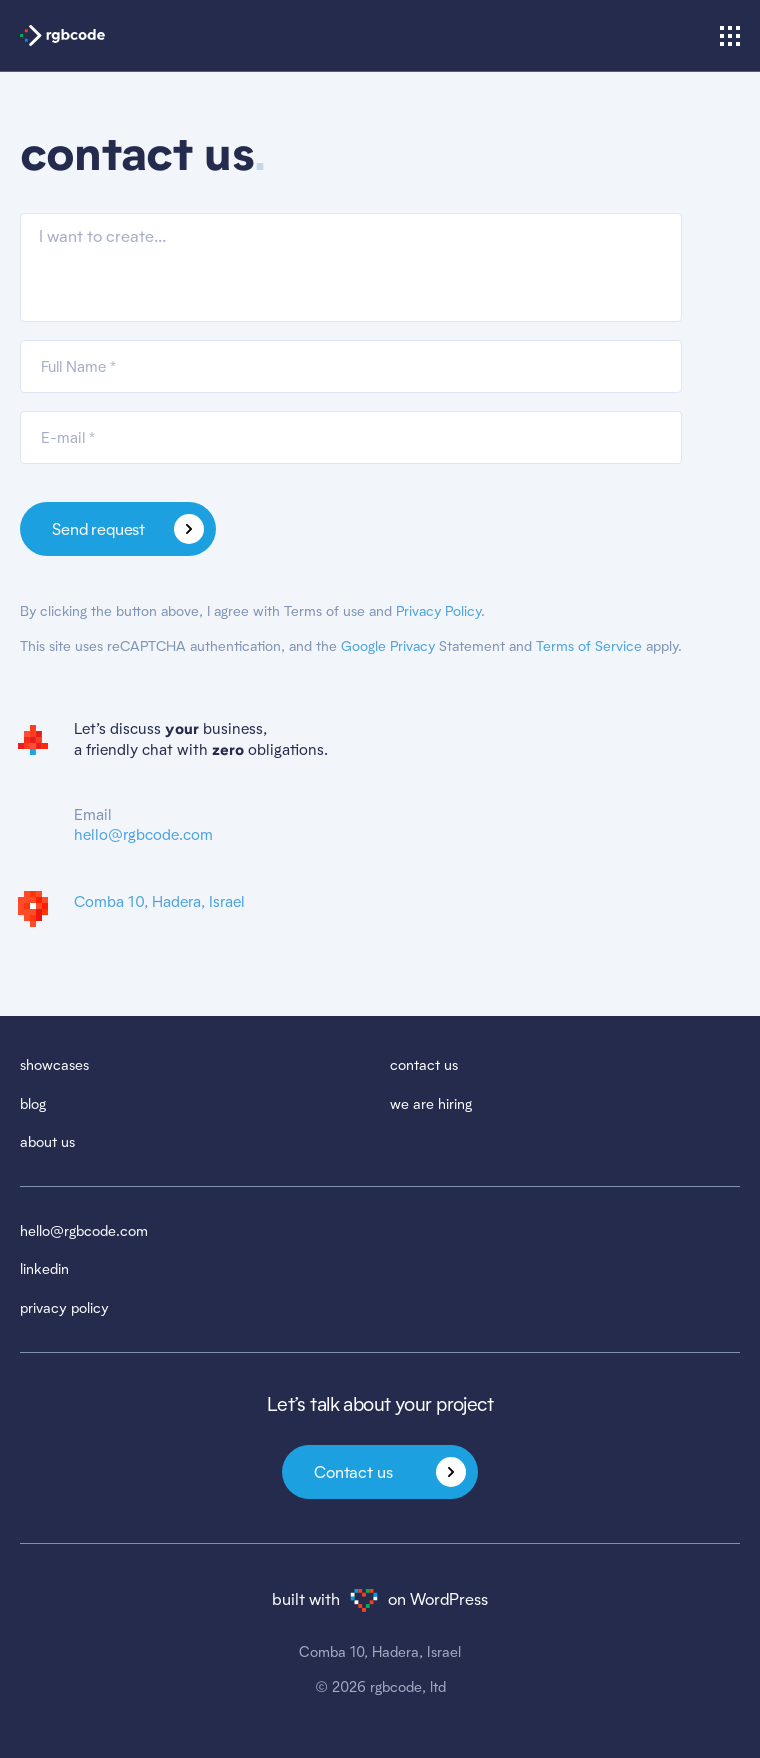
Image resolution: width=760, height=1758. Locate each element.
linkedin (44, 1269)
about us (47, 1141)
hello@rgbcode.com (143, 834)
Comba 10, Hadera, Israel (159, 901)
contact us (424, 1064)
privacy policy (64, 1307)
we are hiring (431, 1103)
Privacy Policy (438, 610)
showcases (54, 1064)
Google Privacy (388, 645)
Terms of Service (589, 645)
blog (33, 1103)
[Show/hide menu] (730, 36)
